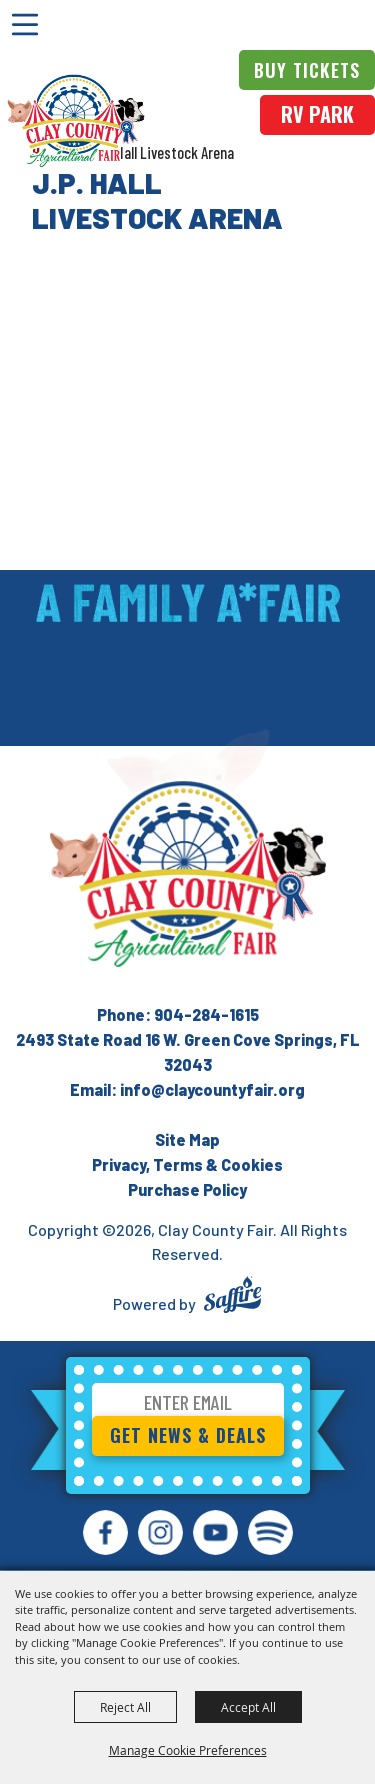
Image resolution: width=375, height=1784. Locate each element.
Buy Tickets (307, 70)
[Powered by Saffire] (232, 1297)
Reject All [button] (125, 1707)
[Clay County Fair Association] (188, 874)
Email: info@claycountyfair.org (187, 1089)
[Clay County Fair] (76, 121)
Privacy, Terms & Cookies (187, 1164)
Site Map (187, 1139)
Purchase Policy (187, 1189)
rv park (317, 114)
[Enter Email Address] (188, 1405)
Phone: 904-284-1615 (178, 1014)
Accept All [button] (248, 1707)
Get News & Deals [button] (188, 1435)
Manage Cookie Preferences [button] (188, 1750)
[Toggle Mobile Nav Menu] (25, 25)
